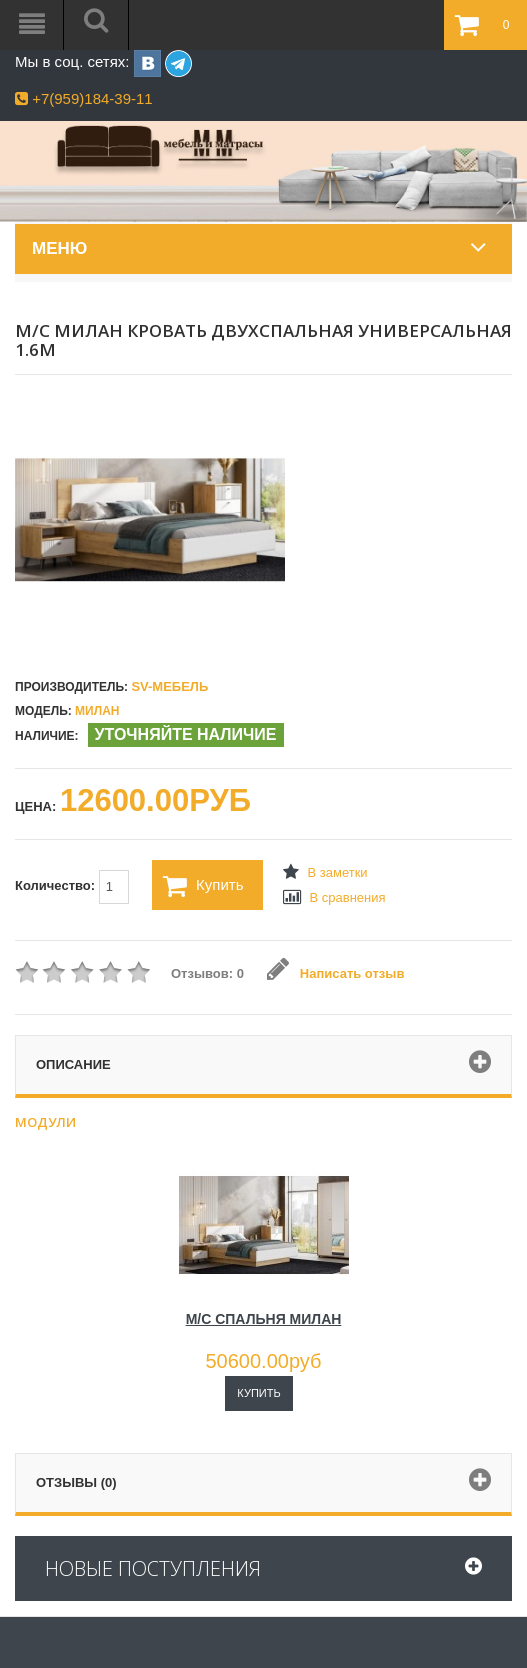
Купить (203, 886)
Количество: (72, 887)
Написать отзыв (335, 973)
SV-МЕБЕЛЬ (169, 686)
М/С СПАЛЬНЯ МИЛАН (264, 1319)
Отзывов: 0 (207, 973)
